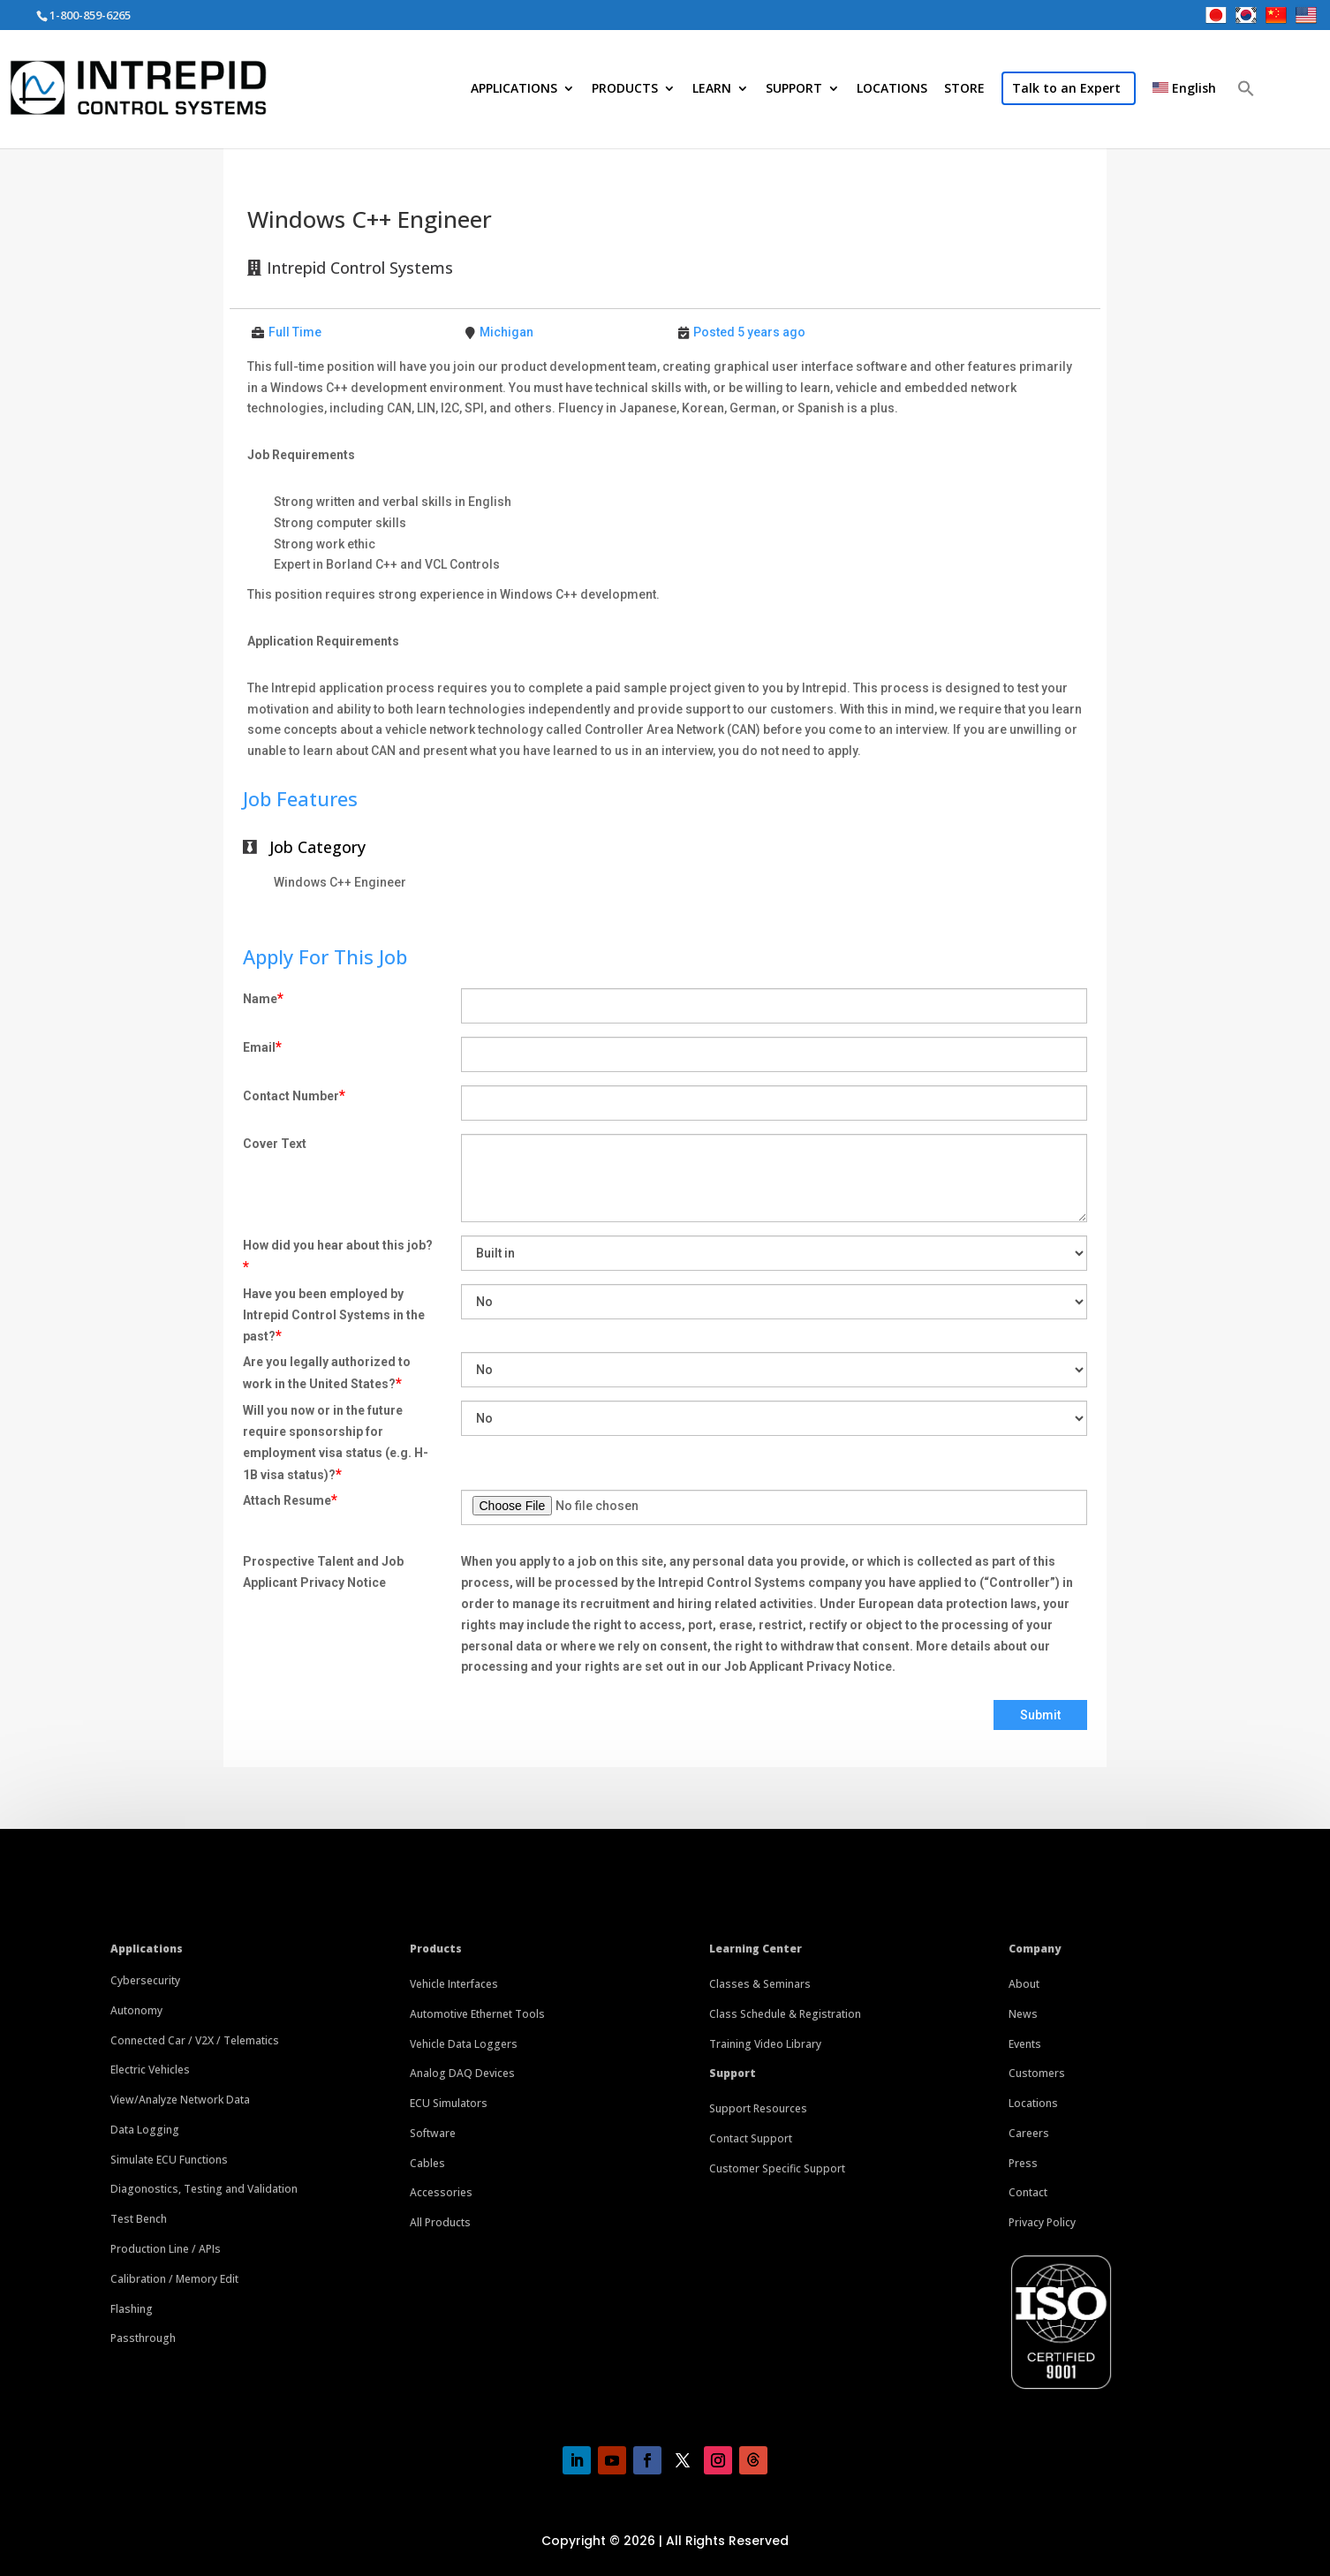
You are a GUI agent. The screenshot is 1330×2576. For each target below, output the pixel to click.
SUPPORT (794, 89)
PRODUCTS (625, 89)
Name (263, 998)
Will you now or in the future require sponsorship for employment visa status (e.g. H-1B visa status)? (335, 1442)
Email (262, 1047)
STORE (964, 89)
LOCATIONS (892, 89)
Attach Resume (290, 1500)
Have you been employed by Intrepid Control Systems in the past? (334, 1316)
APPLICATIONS (514, 89)
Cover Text (274, 1144)
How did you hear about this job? (338, 1256)
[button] (1246, 116)
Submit (1040, 1715)
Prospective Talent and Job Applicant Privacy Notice (323, 1572)
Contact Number (294, 1095)
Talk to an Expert (1066, 87)
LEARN (711, 89)
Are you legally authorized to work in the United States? (327, 1373)
